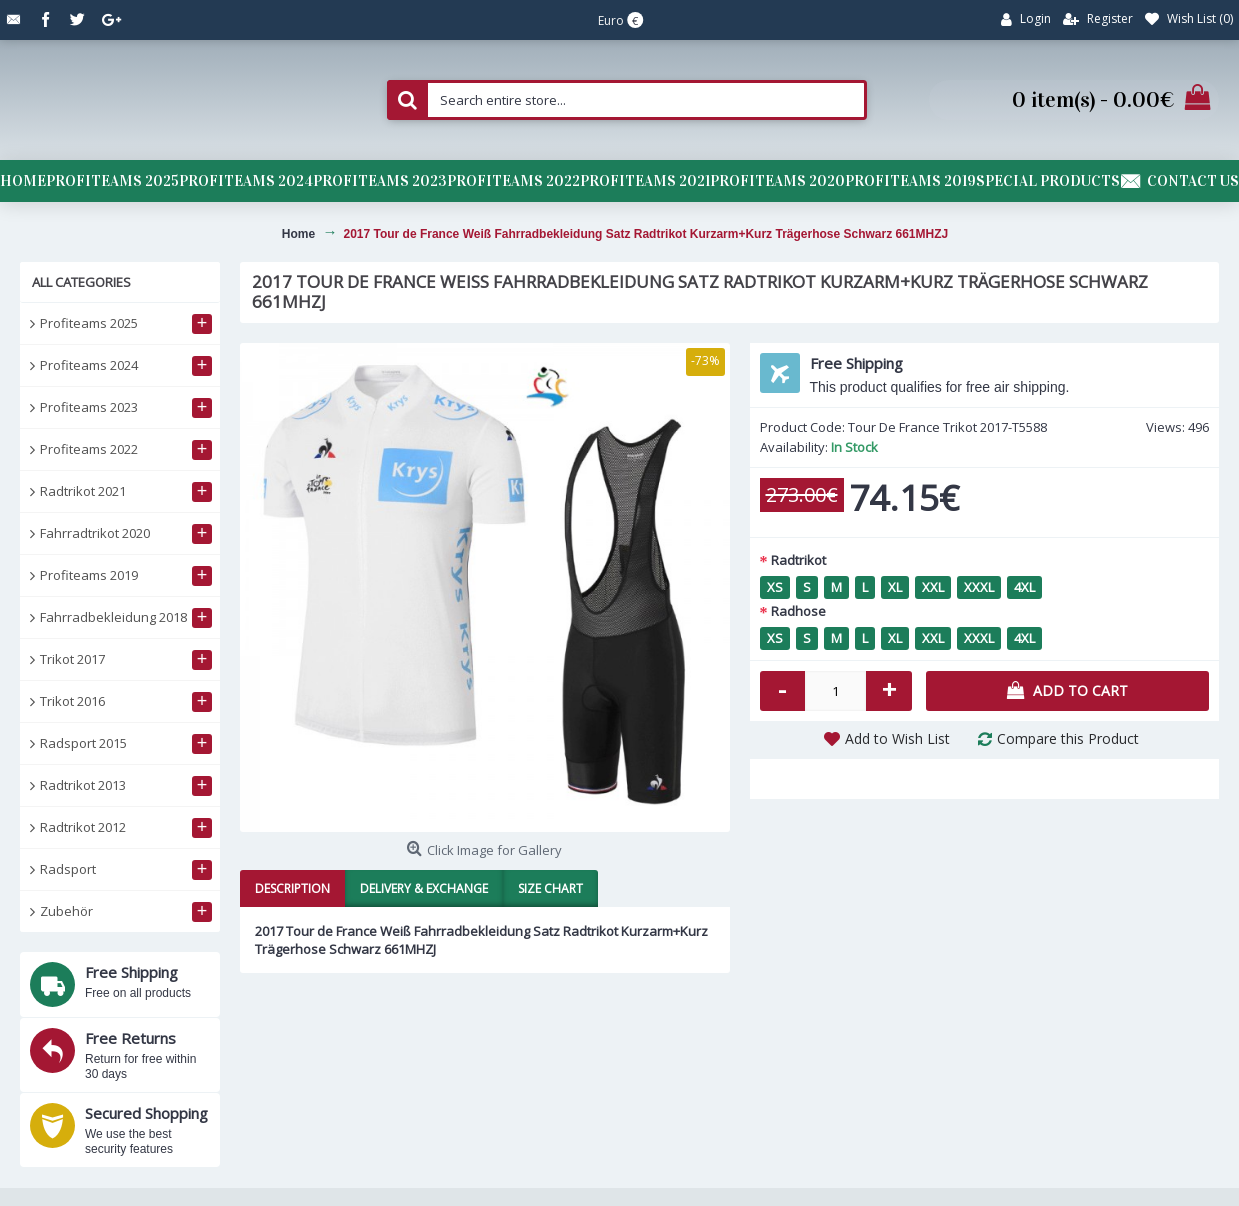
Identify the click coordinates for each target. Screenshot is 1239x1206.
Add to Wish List (897, 738)
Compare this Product (1068, 738)
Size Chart (550, 888)
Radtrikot (798, 560)
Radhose (798, 611)
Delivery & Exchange (424, 888)
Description (292, 888)
